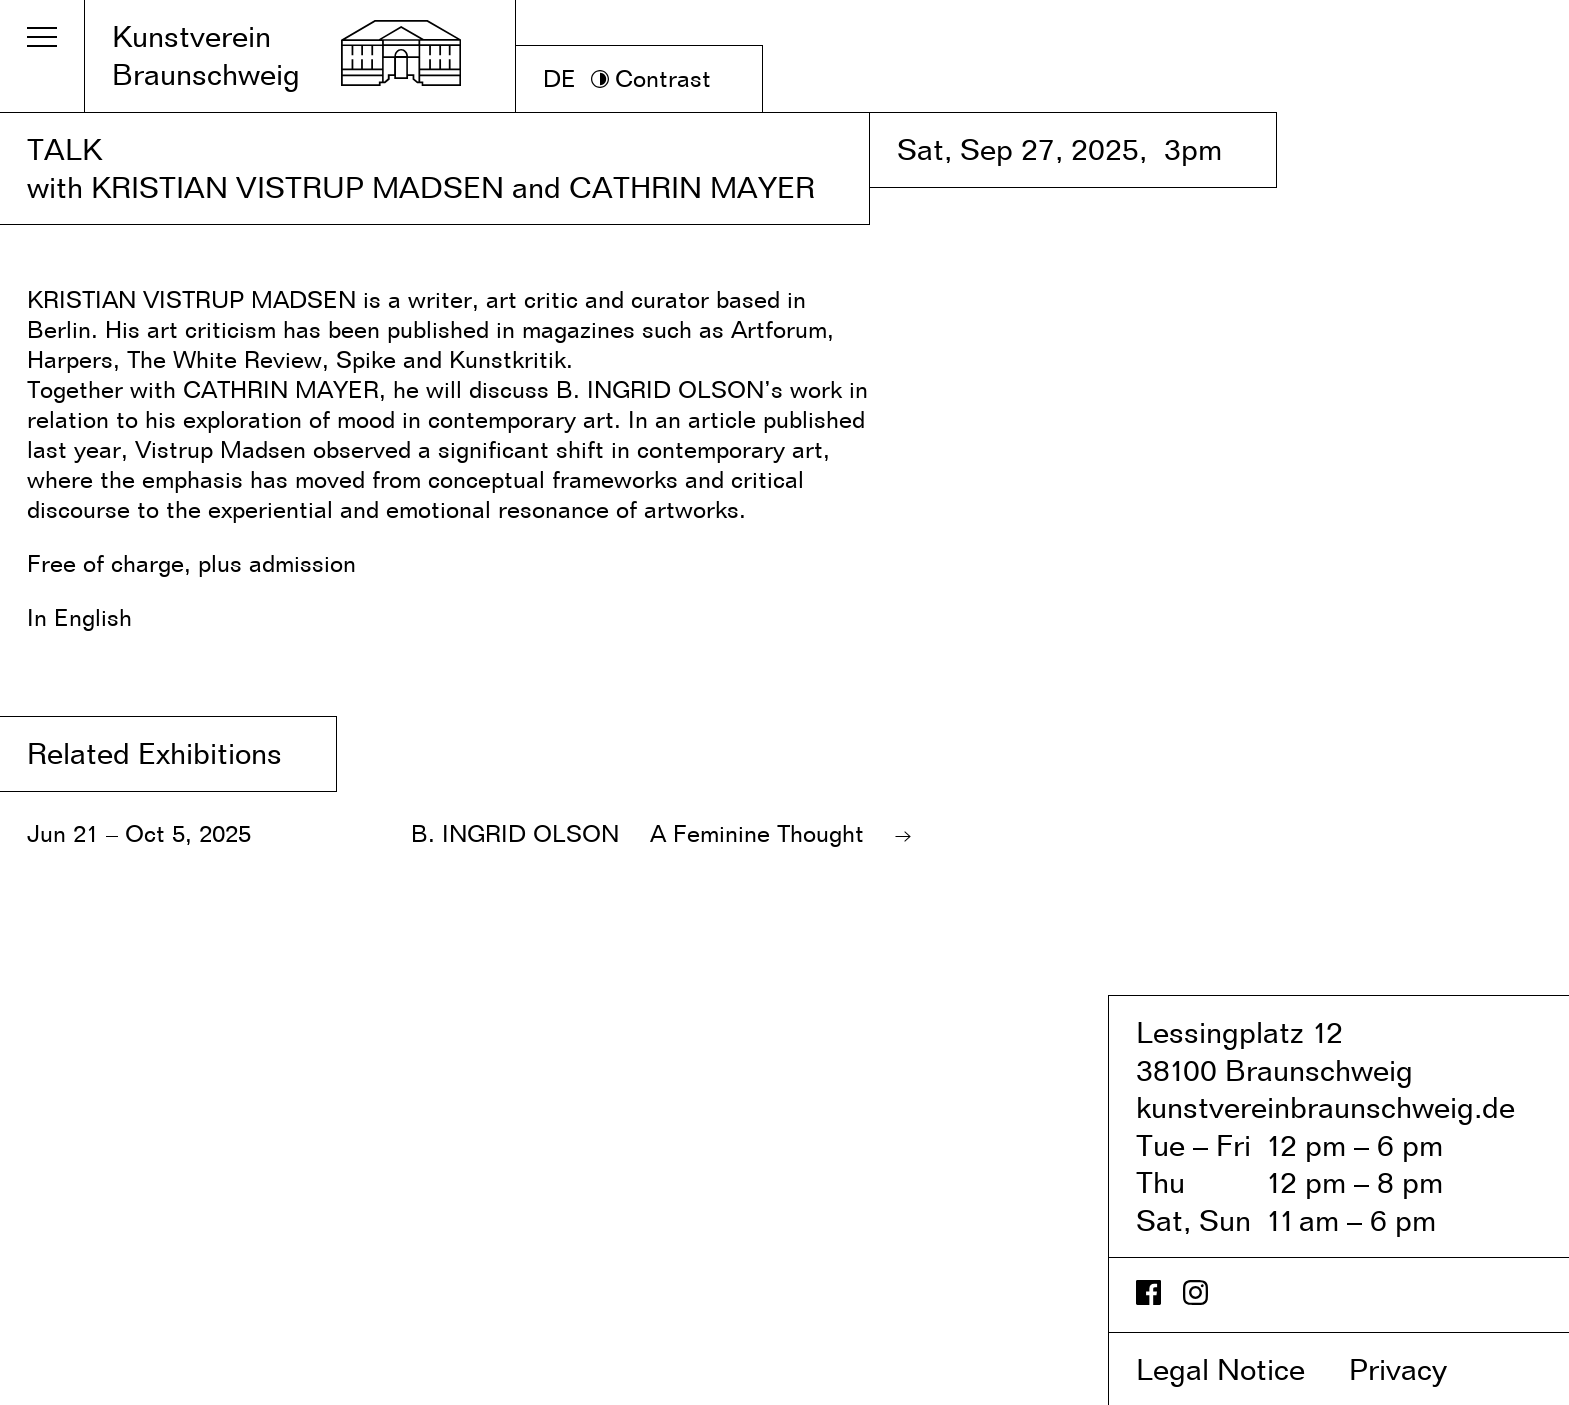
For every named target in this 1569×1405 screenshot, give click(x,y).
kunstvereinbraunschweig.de (1325, 1107)
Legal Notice (1238, 1369)
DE (559, 78)
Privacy (1419, 1369)
